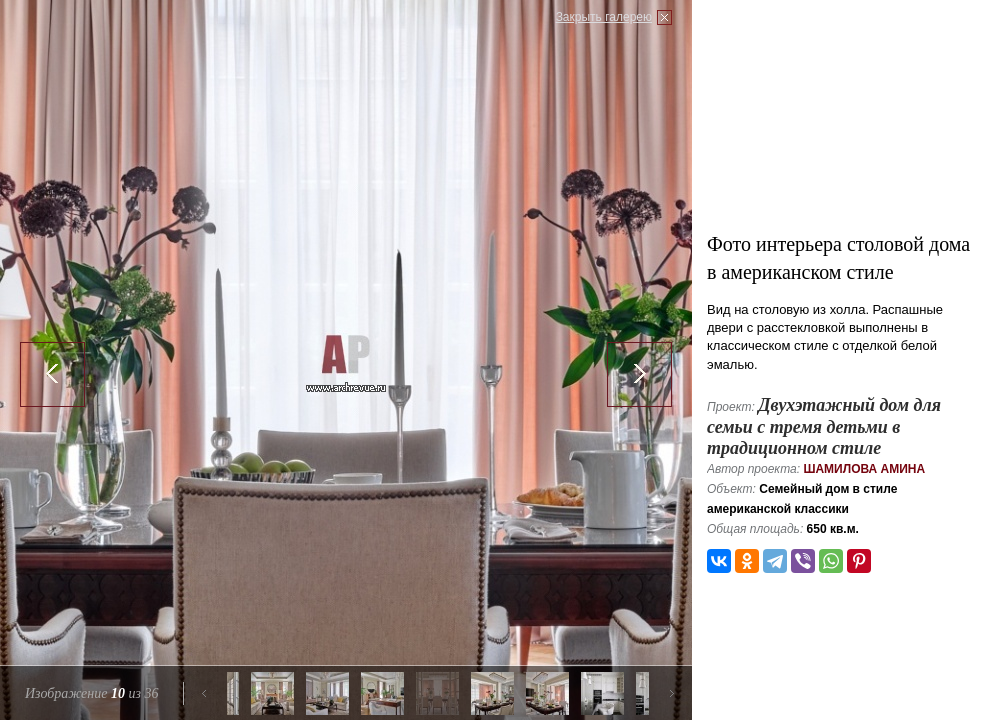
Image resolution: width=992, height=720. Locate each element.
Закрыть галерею (604, 17)
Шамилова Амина (864, 469)
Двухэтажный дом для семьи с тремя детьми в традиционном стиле (824, 426)
